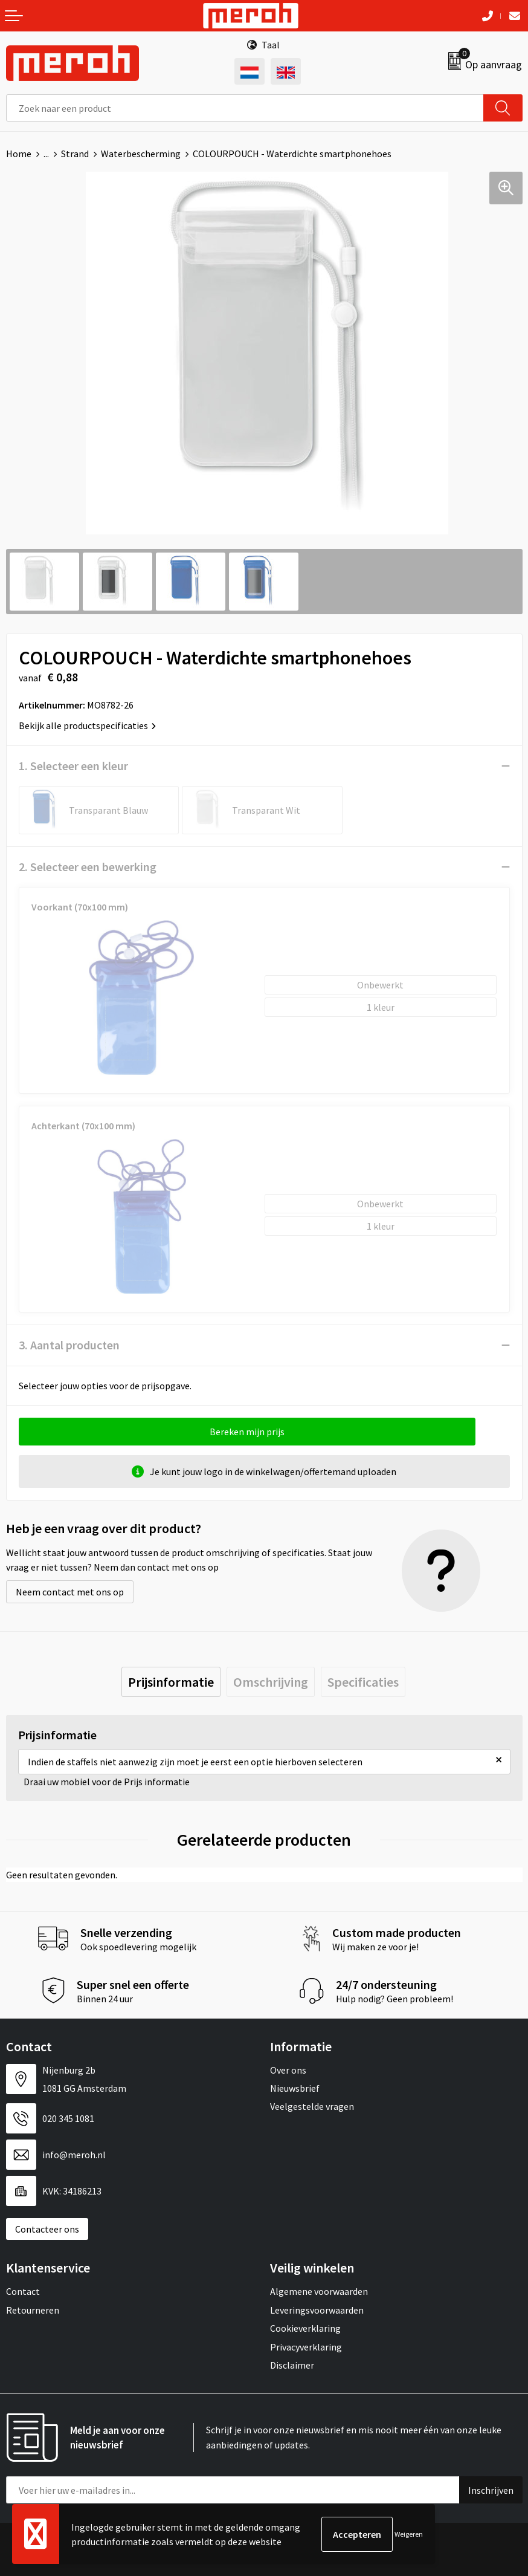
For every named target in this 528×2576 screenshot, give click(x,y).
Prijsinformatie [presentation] (171, 1681)
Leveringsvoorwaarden (317, 2310)
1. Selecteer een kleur (73, 765)
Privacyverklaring (306, 2347)
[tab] (171, 1682)
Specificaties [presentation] (363, 1681)
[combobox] (245, 108)
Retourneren (32, 2310)
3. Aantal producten (69, 1344)
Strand (75, 154)
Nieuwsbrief (295, 2088)
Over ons (288, 2070)
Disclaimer (292, 2365)
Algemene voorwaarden (319, 2291)
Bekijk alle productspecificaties (87, 725)
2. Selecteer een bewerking (87, 866)
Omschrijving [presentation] (270, 1681)
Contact (23, 2291)
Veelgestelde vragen (312, 2106)
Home (18, 154)
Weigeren (408, 2534)
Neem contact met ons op (70, 1592)
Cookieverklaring (305, 2328)
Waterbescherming (141, 154)
